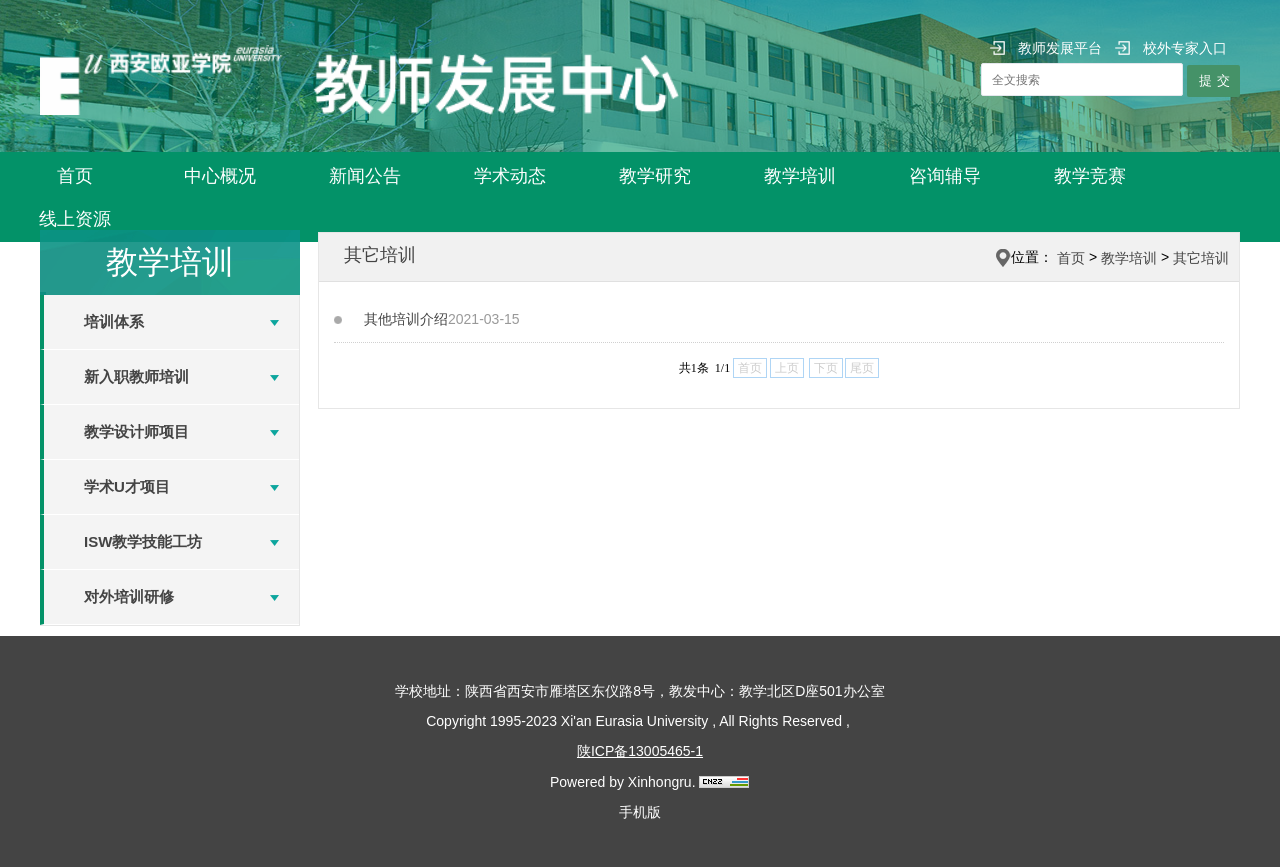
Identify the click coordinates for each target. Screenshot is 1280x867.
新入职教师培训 (136, 376)
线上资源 (75, 219)
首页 (75, 176)
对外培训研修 (129, 596)
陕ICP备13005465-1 (640, 751)
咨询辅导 (945, 176)
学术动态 (510, 176)
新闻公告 (365, 176)
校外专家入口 (1171, 48)
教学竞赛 (1090, 176)
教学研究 (655, 176)
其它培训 (1201, 258)
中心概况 (220, 176)
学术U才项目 (127, 486)
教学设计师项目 (136, 431)
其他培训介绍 (406, 319)
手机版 (640, 812)
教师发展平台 (1046, 48)
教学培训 (800, 176)
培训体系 (114, 321)
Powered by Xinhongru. (623, 782)
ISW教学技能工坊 (143, 541)
